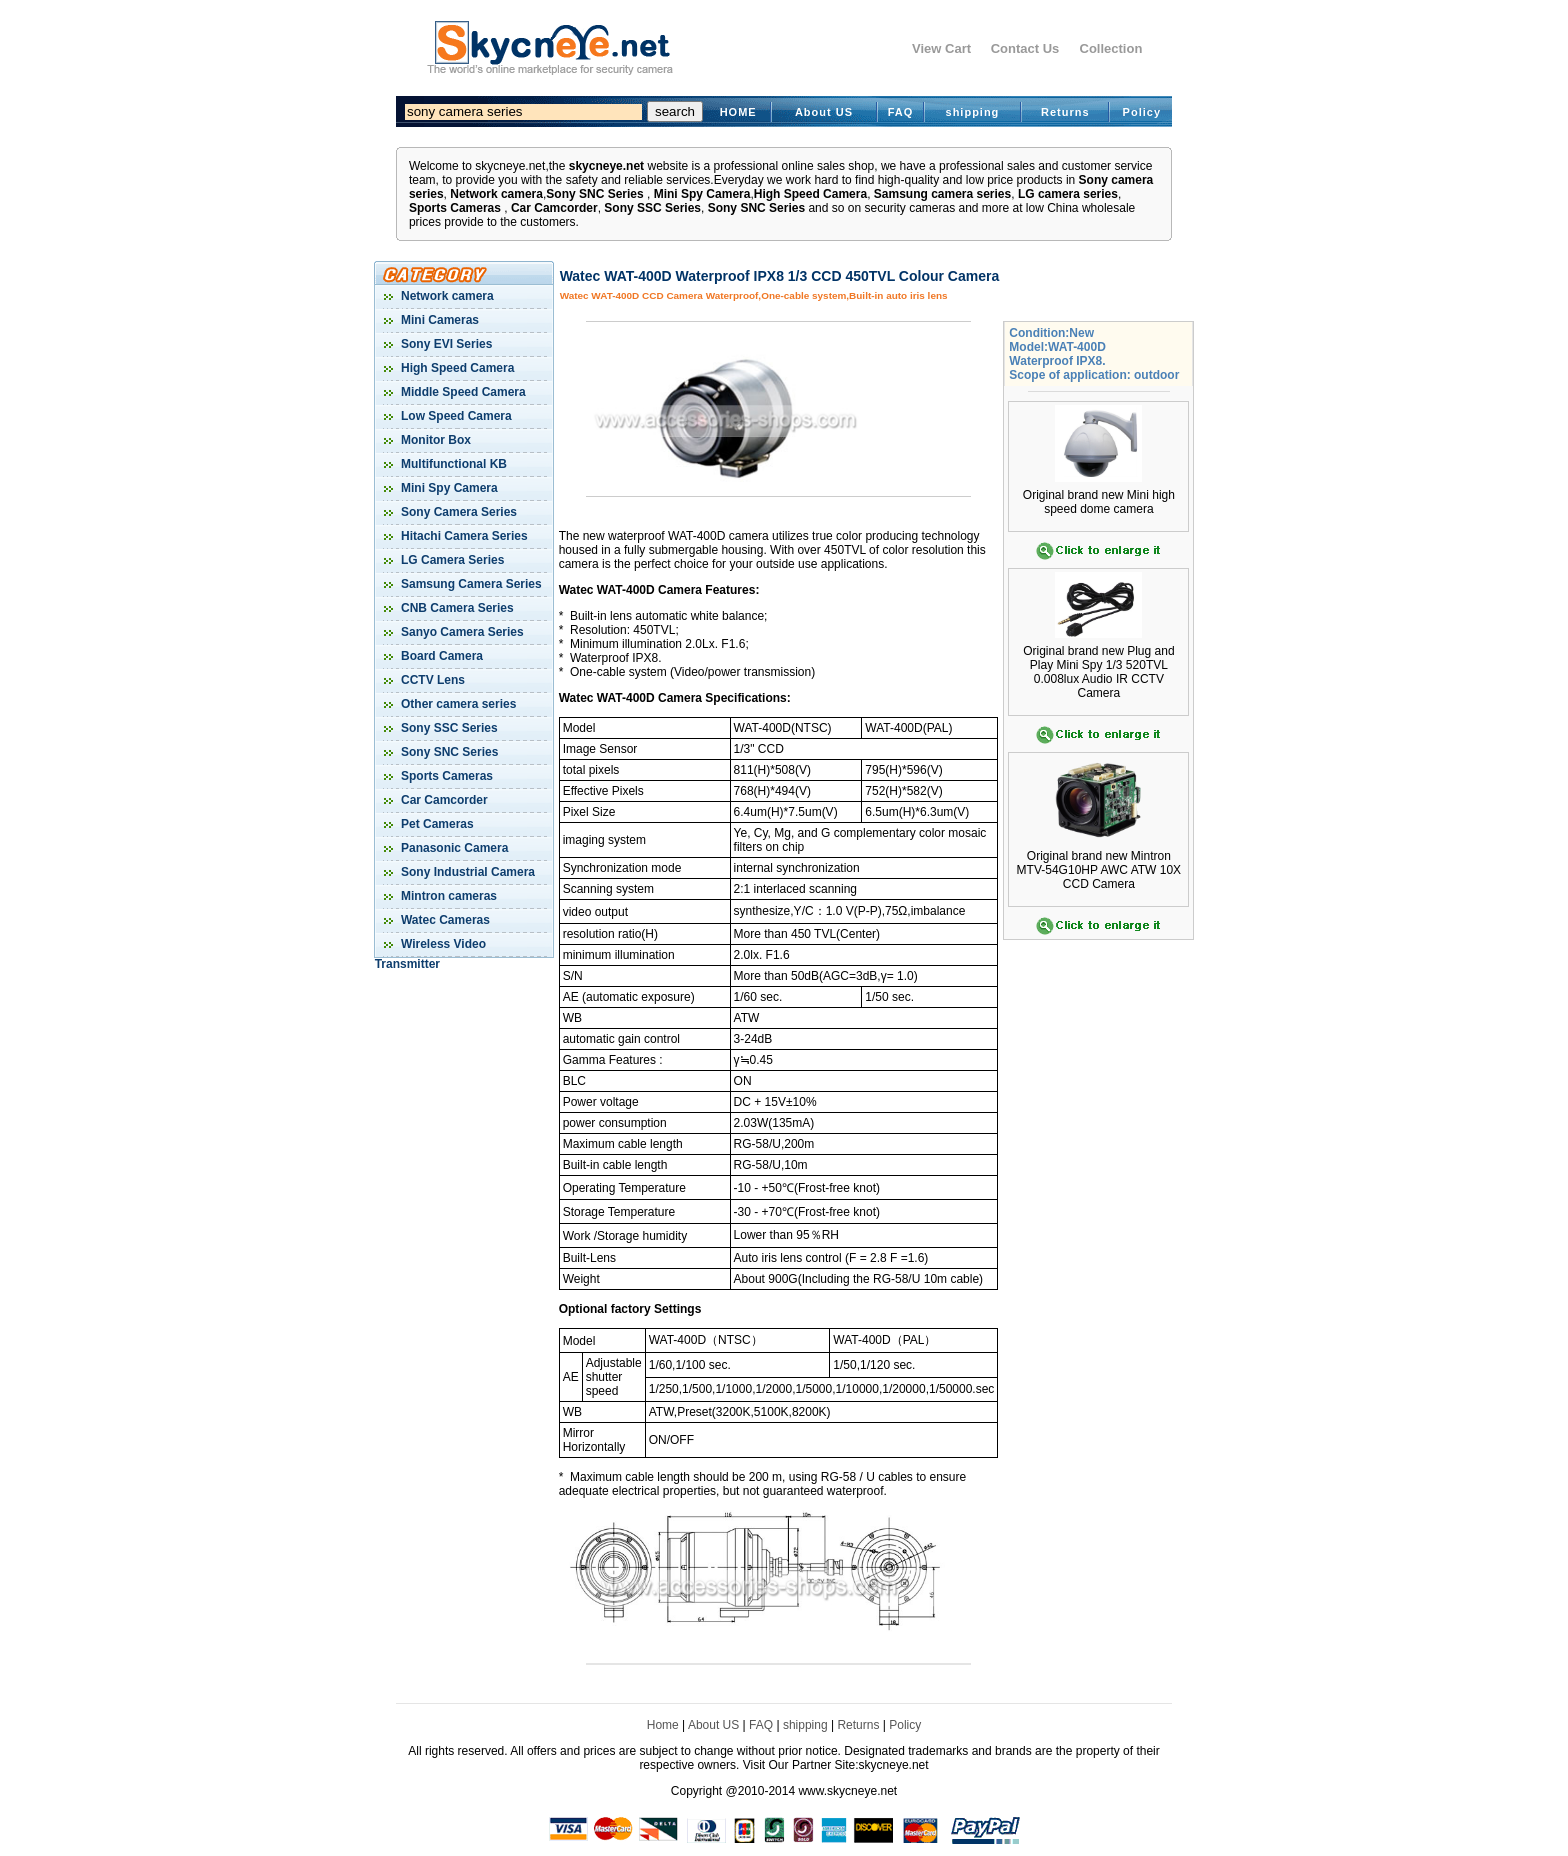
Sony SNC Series (594, 194)
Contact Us (1025, 48)
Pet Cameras (436, 824)
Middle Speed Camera (462, 392)
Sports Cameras (455, 208)
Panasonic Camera (453, 848)
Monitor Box (434, 440)
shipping (973, 112)
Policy (1142, 112)
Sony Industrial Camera (466, 872)
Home (663, 1725)
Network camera (496, 194)
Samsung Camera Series (470, 584)
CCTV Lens (431, 680)
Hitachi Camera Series (463, 536)
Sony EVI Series (445, 344)
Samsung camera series (942, 194)
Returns (1065, 112)
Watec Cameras (444, 920)
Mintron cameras (447, 896)
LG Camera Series (451, 560)
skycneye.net (606, 166)
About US (824, 112)
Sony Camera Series (457, 512)
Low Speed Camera (455, 416)
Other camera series (457, 704)
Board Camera (440, 656)
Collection (1111, 48)
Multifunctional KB (452, 464)
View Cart (941, 48)
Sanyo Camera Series (461, 632)
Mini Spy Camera (702, 194)
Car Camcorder (554, 208)
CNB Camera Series (456, 608)
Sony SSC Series (652, 208)
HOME (738, 112)
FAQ (901, 112)
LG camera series (1068, 194)
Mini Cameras (438, 320)
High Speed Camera (810, 194)
